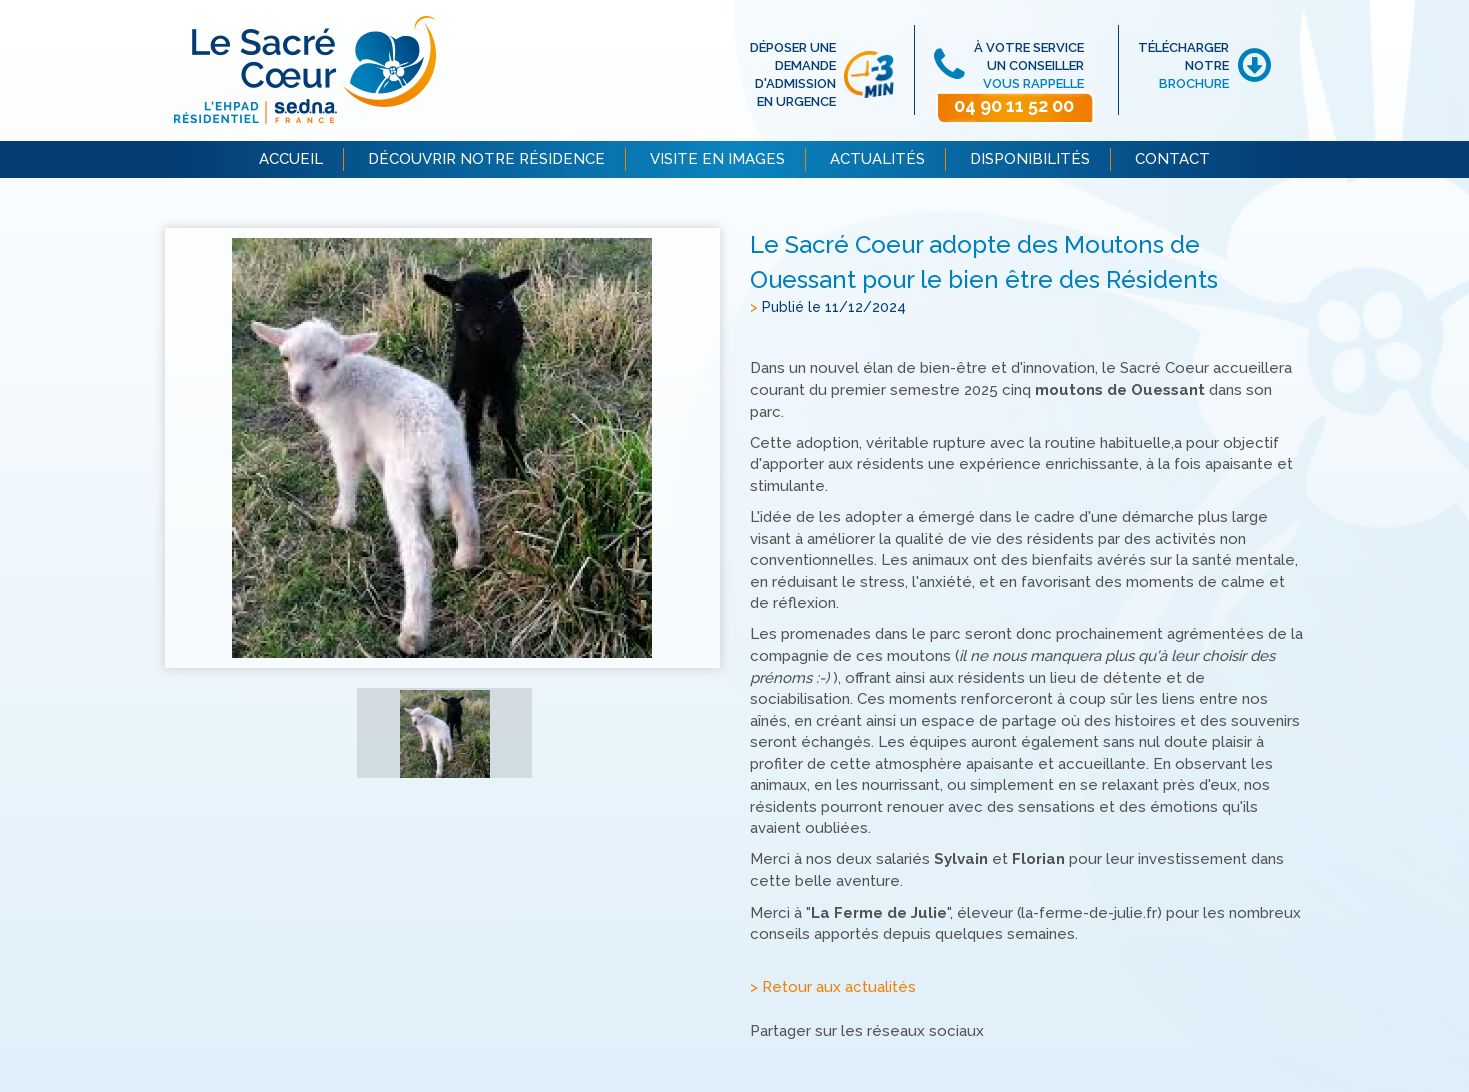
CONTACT (1172, 159)
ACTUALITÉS (877, 159)
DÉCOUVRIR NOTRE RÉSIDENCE (486, 159)
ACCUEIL (291, 159)
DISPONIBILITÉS (1030, 159)
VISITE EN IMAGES (717, 159)
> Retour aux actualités (833, 988)
